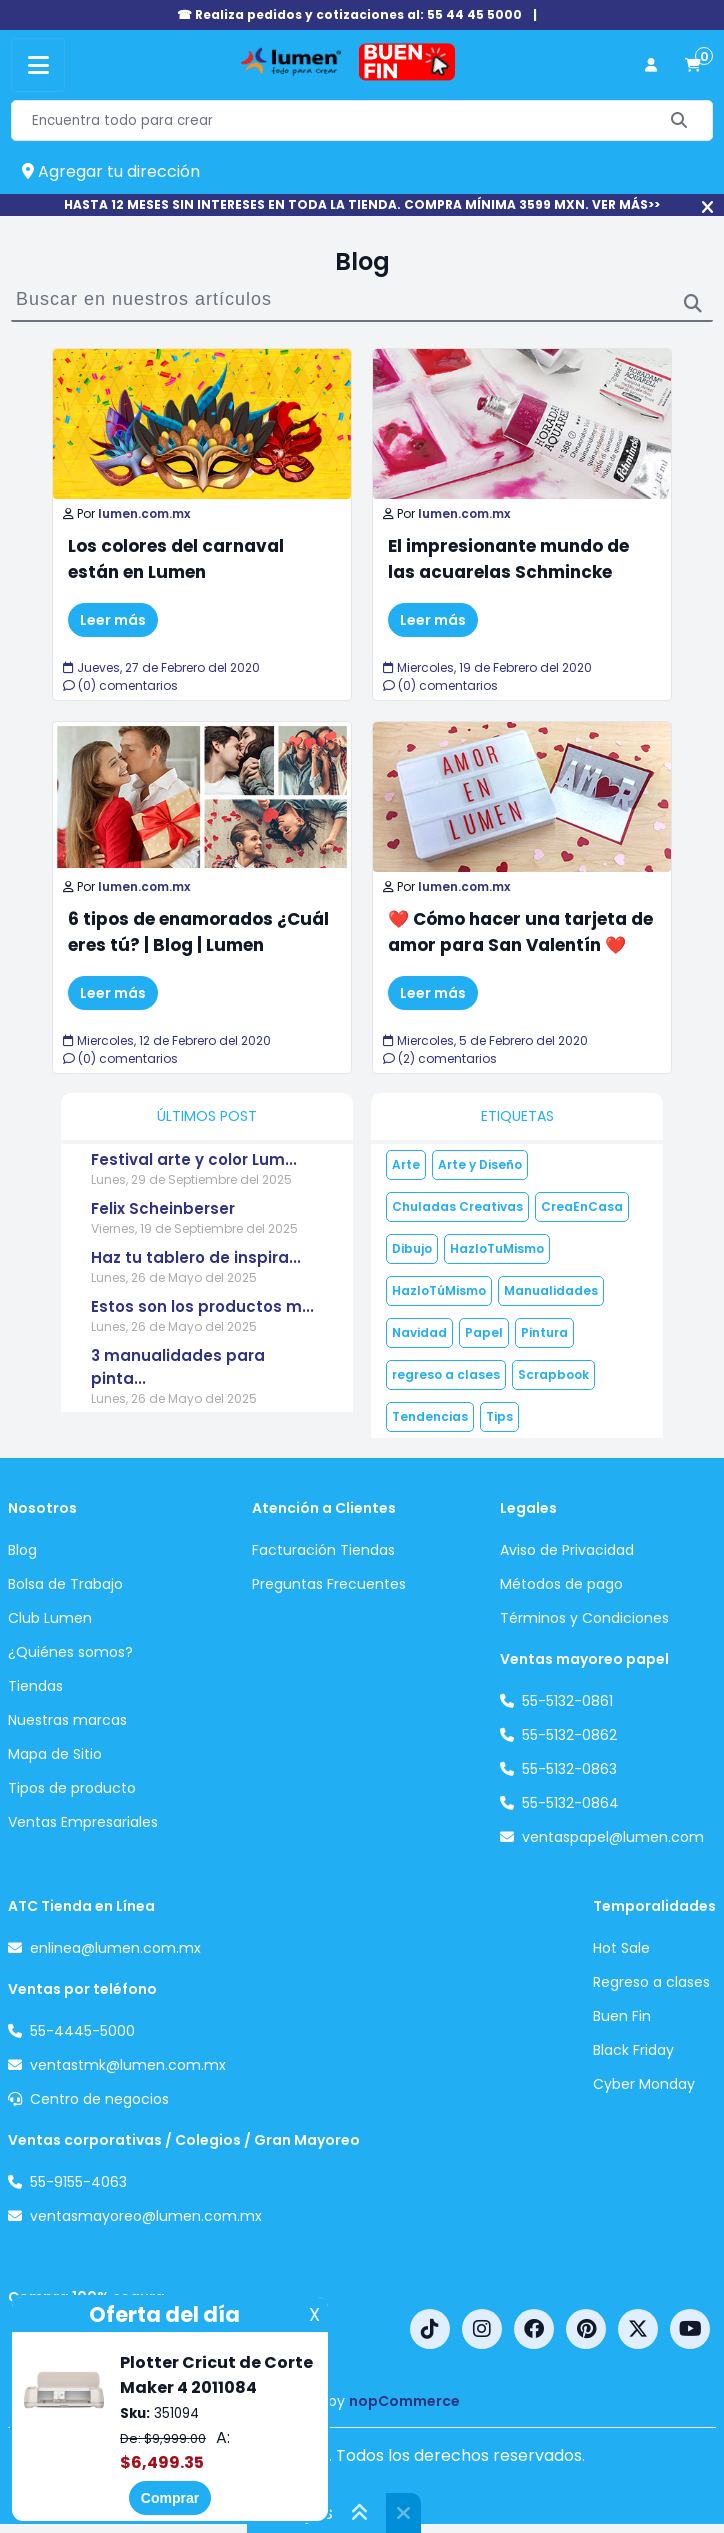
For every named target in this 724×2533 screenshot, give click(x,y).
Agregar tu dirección (111, 171)
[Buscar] (679, 120)
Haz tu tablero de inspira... (196, 1257)
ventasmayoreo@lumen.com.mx (146, 2216)
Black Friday (633, 2050)
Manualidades (551, 1290)
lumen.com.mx (144, 513)
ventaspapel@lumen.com (613, 1837)
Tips (499, 1416)
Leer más (113, 620)
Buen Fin (622, 2016)
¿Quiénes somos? (70, 1652)
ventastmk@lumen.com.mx (128, 2065)
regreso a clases (446, 1374)
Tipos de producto (72, 1788)
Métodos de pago (561, 1584)
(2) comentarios (440, 1058)
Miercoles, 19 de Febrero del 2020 (487, 667)
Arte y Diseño (480, 1164)
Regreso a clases (651, 1982)
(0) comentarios (120, 685)
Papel (484, 1332)
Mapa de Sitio (55, 1754)
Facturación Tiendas (323, 1550)
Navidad (419, 1332)
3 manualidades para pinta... (178, 1367)
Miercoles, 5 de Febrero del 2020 (485, 1040)
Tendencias (430, 1416)
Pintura (544, 1332)
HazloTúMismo (439, 1290)
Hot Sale (621, 1948)
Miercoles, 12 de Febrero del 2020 (167, 1040)
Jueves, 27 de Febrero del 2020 (161, 667)
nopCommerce (404, 2401)
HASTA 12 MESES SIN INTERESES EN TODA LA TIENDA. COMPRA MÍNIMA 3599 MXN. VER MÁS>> (362, 204)
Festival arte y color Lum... (194, 1159)
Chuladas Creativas (457, 1206)
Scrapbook (553, 1374)
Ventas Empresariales (83, 1822)
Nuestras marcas (67, 1720)
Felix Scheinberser (163, 1208)
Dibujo (412, 1248)
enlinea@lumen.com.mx (115, 1948)
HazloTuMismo (497, 1248)
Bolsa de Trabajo (65, 1584)
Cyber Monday (644, 2084)
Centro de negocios (99, 2099)
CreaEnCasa (582, 1206)
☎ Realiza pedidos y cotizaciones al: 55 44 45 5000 (349, 14)
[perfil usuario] (651, 65)
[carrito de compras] (693, 65)
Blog (22, 1550)
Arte (406, 1164)
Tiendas (35, 1686)
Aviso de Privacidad (567, 1550)
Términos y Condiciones (584, 1618)
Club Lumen (50, 1618)
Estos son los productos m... (202, 1306)
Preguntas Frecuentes (329, 1584)
